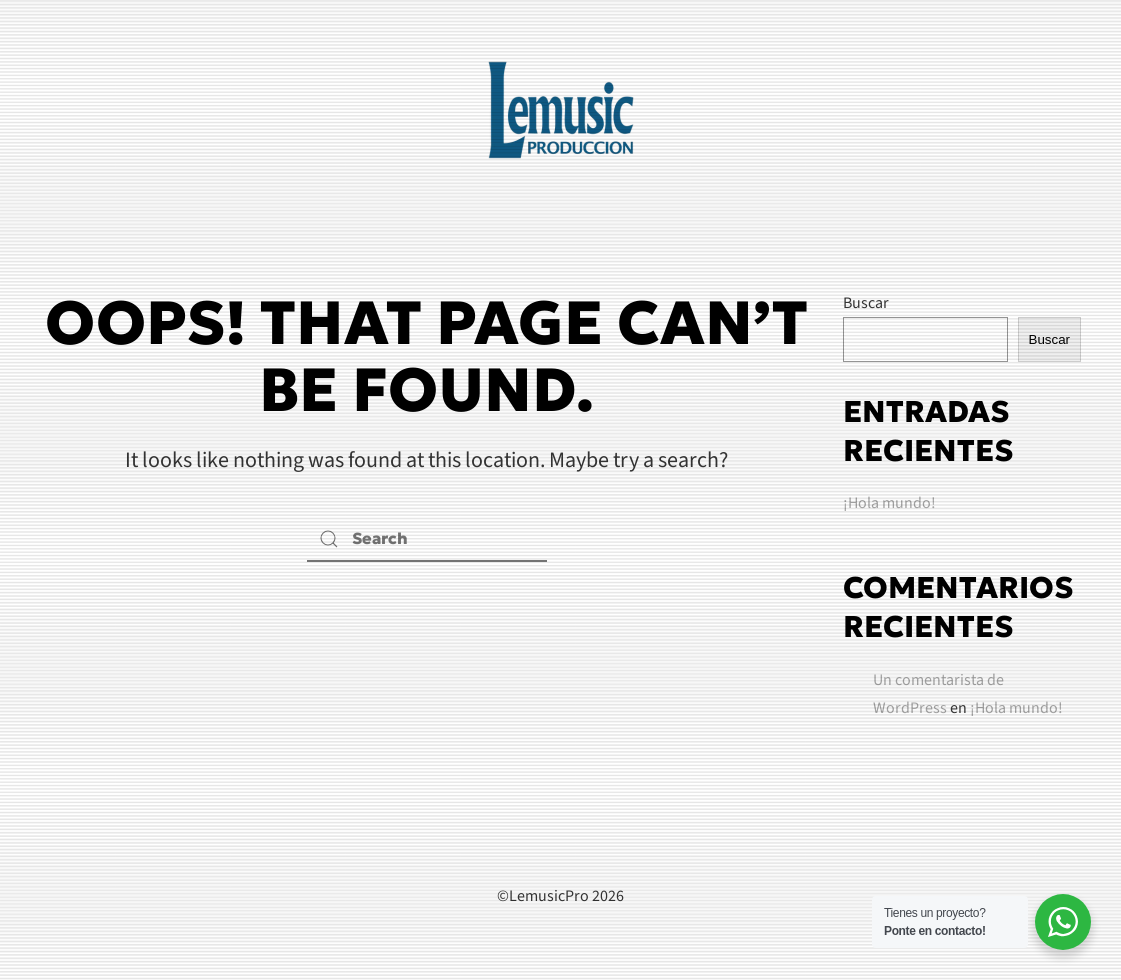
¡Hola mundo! (889, 503)
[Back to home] (561, 110)
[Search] (427, 539)
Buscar (866, 303)
